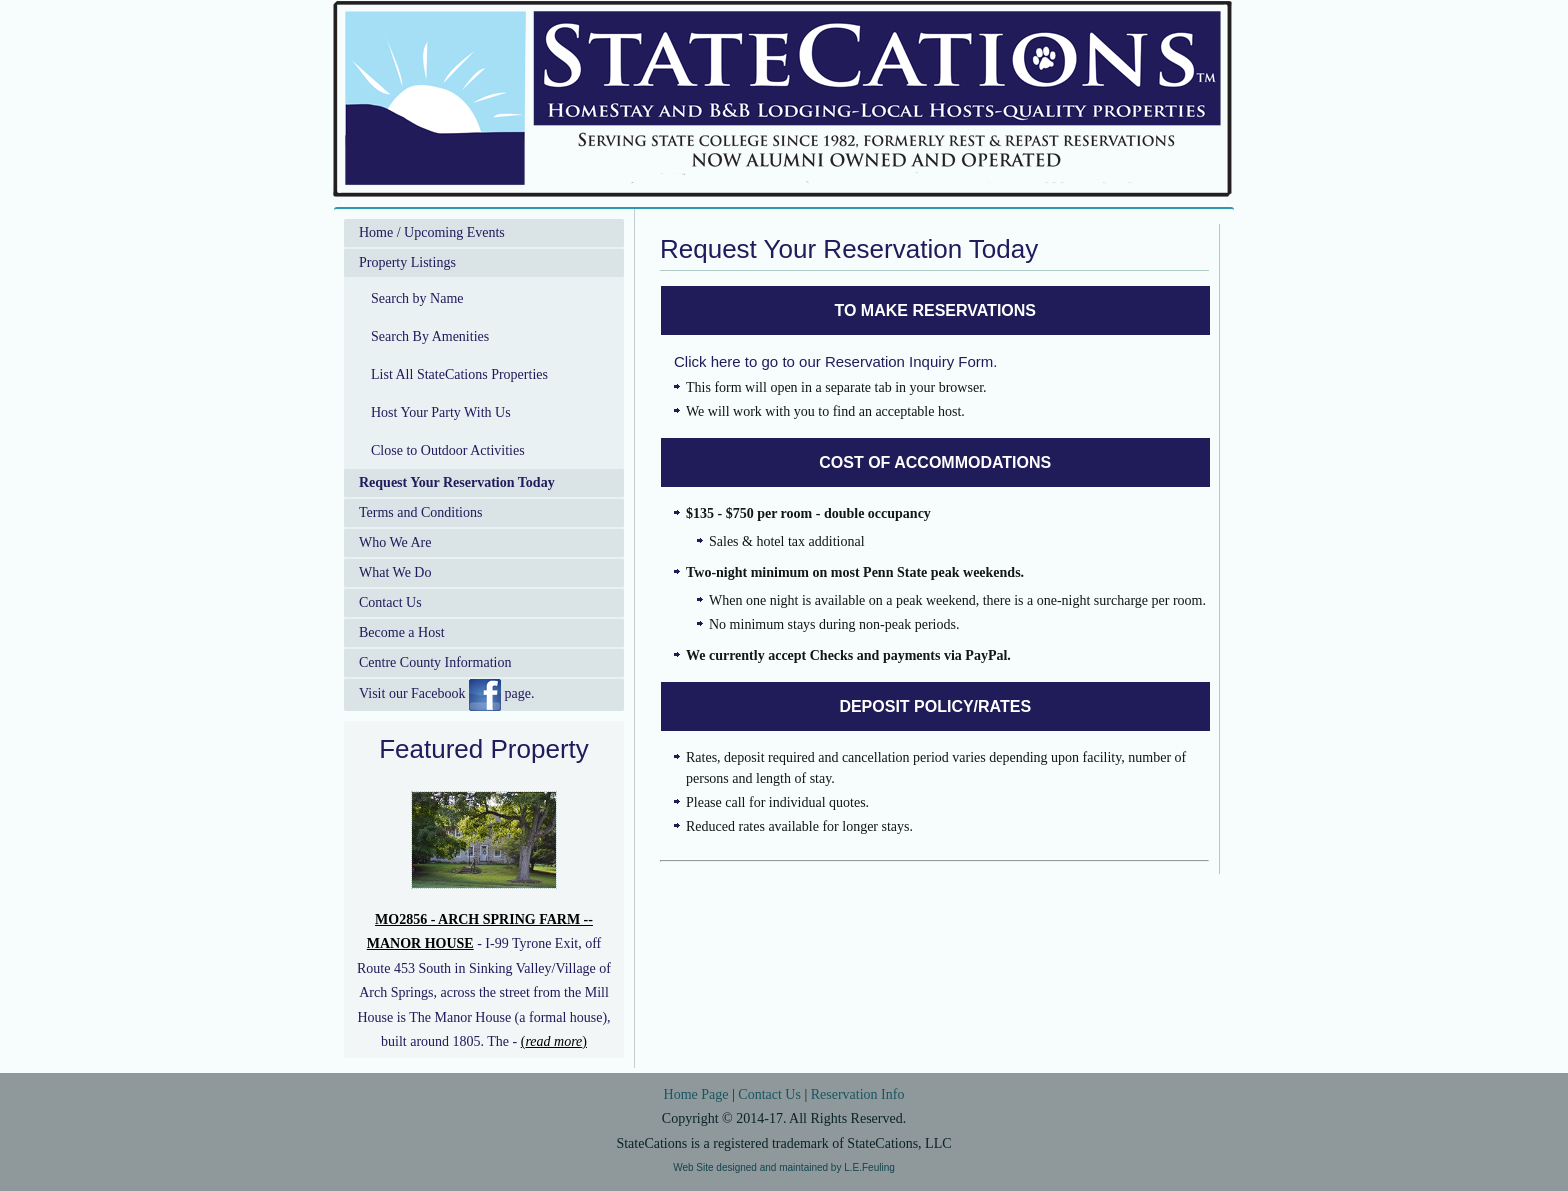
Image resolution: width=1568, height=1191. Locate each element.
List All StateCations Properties (459, 374)
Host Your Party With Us (441, 412)
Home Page (696, 1094)
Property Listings (407, 262)
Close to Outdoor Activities (448, 450)
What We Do (395, 572)
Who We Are (395, 542)
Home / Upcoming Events (432, 232)
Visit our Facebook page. (446, 695)
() (554, 1041)
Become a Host (402, 632)
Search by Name (417, 298)
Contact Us (390, 602)
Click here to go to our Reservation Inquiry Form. (835, 361)
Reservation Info (858, 1094)
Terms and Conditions (420, 512)
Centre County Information (435, 662)
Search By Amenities (430, 336)
